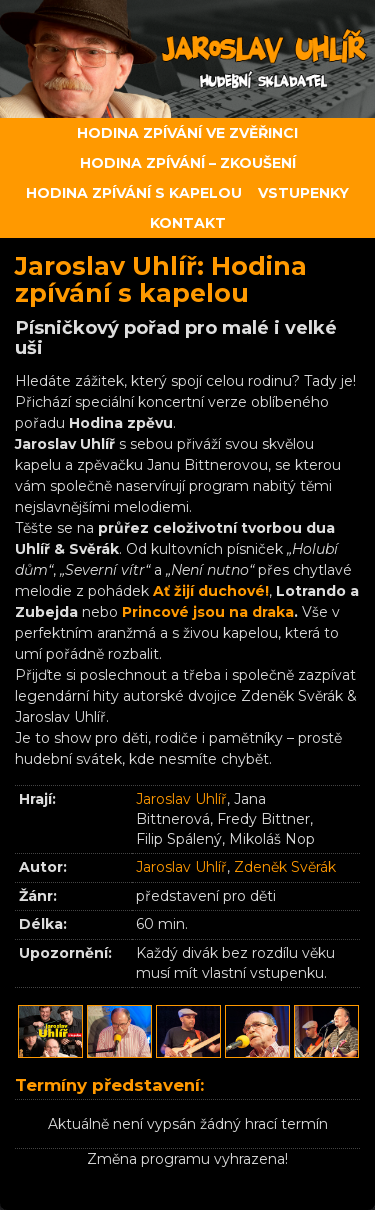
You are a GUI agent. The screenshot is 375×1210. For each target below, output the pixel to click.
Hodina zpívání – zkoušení (188, 163)
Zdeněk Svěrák (285, 867)
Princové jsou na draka (208, 612)
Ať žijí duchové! (211, 591)
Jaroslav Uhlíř (181, 799)
